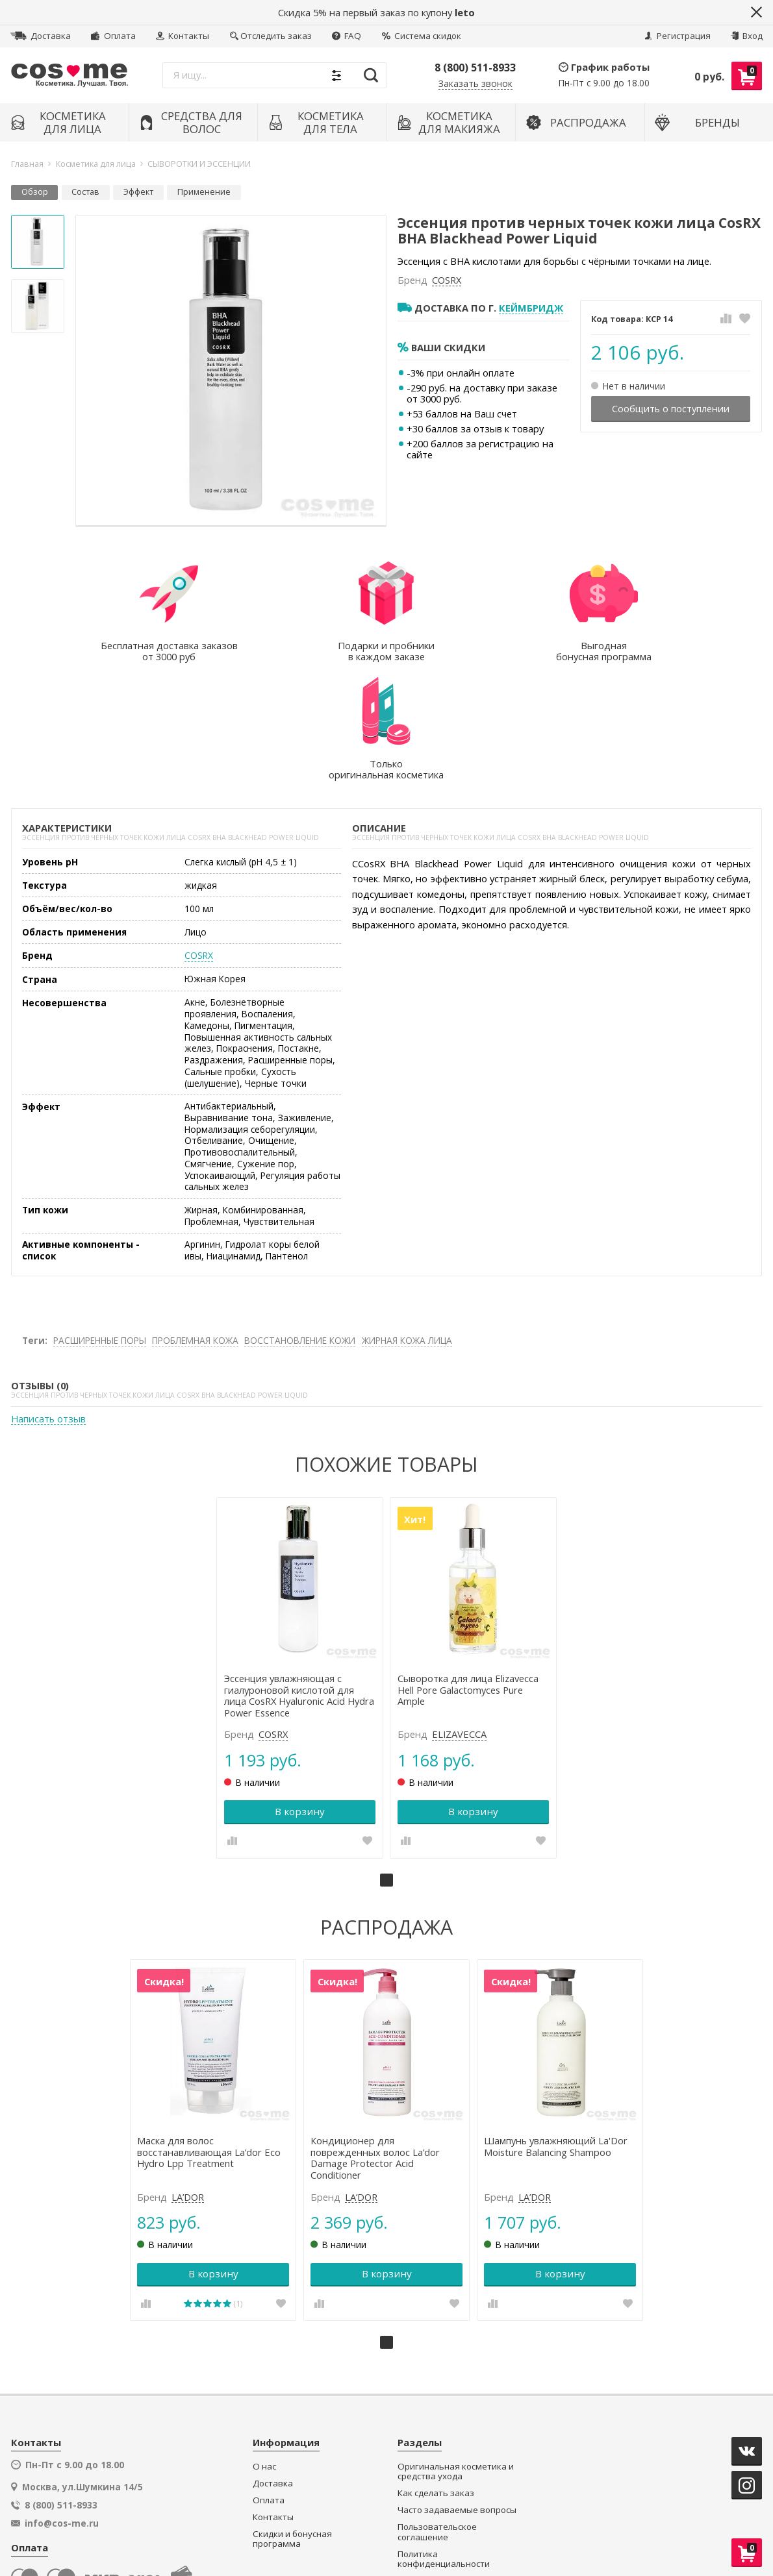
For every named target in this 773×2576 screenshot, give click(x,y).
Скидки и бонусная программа (292, 2416)
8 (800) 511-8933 (475, 67)
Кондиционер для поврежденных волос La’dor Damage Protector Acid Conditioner (376, 2035)
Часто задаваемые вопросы (457, 2387)
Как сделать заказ (436, 2370)
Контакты (182, 36)
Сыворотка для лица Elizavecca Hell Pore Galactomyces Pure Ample (468, 1569)
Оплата (113, 36)
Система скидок (421, 36)
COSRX (446, 280)
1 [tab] (386, 1759)
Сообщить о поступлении (670, 408)
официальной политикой (502, 2519)
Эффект (138, 191)
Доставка (40, 36)
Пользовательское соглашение (437, 2409)
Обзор (34, 191)
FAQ (346, 36)
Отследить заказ (271, 36)
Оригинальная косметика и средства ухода (456, 2348)
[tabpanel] (301, 1558)
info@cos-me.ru (62, 2401)
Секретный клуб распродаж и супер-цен (456, 2490)
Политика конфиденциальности (444, 2436)
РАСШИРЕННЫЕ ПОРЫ (99, 1222)
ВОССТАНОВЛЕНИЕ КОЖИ (299, 1222)
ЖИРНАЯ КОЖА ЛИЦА (407, 1222)
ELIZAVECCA (459, 1614)
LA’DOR (191, 2074)
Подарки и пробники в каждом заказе (444, 2463)
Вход (747, 36)
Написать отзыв (48, 1301)
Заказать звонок (475, 84)
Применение (204, 191)
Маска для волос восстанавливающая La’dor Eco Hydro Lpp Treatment (213, 2029)
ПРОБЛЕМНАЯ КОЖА (195, 1222)
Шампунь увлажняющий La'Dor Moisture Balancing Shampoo (554, 2023)
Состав (85, 191)
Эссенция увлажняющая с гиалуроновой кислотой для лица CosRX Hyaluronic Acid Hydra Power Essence (292, 1575)
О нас (264, 2343)
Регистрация (677, 36)
